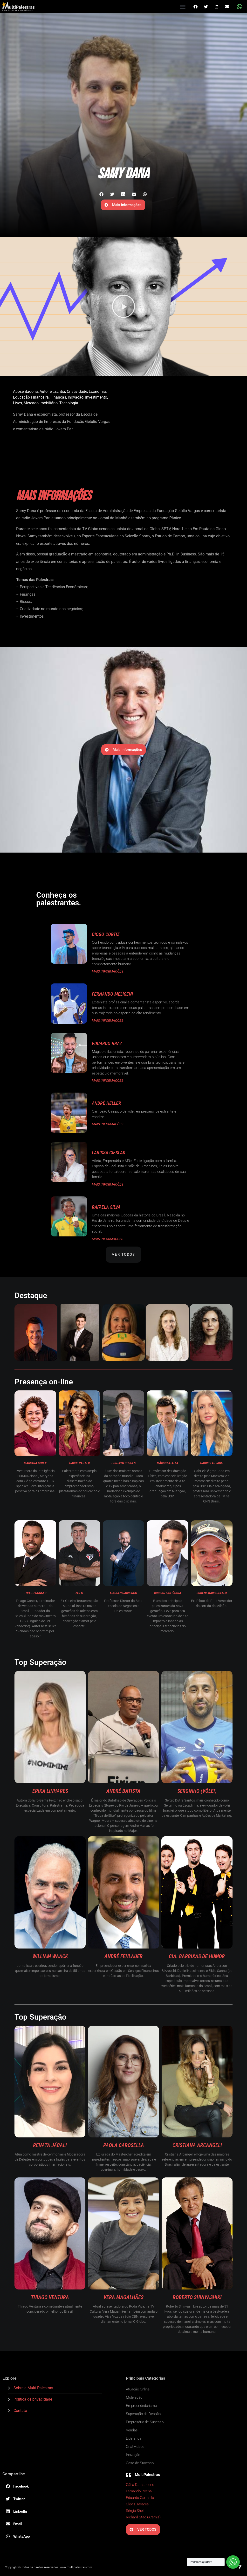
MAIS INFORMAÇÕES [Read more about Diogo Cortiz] (107, 971)
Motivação (134, 2397)
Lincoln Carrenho (123, 1593)
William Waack (50, 1956)
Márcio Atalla (167, 1463)
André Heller (106, 1103)
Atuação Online (138, 2389)
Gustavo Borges (123, 1463)
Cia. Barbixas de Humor (197, 1956)
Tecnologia (68, 403)
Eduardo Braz (107, 1043)
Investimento (96, 397)
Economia (97, 391)
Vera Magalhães (123, 2297)
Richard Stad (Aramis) (143, 2517)
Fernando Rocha (139, 2491)
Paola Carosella (123, 2145)
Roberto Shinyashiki (197, 2297)
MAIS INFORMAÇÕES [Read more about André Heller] (107, 1124)
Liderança (133, 2438)
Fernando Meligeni (112, 994)
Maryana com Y (35, 1463)
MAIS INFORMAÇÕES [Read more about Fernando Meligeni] (107, 1020)
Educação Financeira (31, 397)
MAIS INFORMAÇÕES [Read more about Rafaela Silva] (107, 1239)
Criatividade (77, 391)
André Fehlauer (123, 1956)
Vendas (132, 2430)
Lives (17, 403)
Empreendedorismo (141, 2405)
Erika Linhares (50, 1791)
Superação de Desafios (144, 2414)
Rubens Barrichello (212, 1593)
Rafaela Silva (106, 1207)
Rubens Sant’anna (167, 1593)
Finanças (58, 397)
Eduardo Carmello (140, 2498)
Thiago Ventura (50, 2297)
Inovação (75, 397)
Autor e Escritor (52, 391)
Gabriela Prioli (211, 1463)
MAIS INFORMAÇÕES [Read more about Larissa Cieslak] (107, 1184)
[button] (182, 6)
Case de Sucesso (140, 2463)
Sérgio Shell (135, 2511)
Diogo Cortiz (105, 934)
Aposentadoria (25, 391)
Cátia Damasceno (140, 2485)
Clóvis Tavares (137, 2504)
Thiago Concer (35, 1593)
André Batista (123, 1791)
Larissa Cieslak (108, 1152)
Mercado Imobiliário (41, 403)
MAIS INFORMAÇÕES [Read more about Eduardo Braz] (107, 1080)
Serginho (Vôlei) (197, 1791)
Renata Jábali (50, 2145)
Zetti (79, 1593)
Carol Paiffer (79, 1463)
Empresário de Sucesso (145, 2422)
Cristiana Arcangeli (197, 2145)
